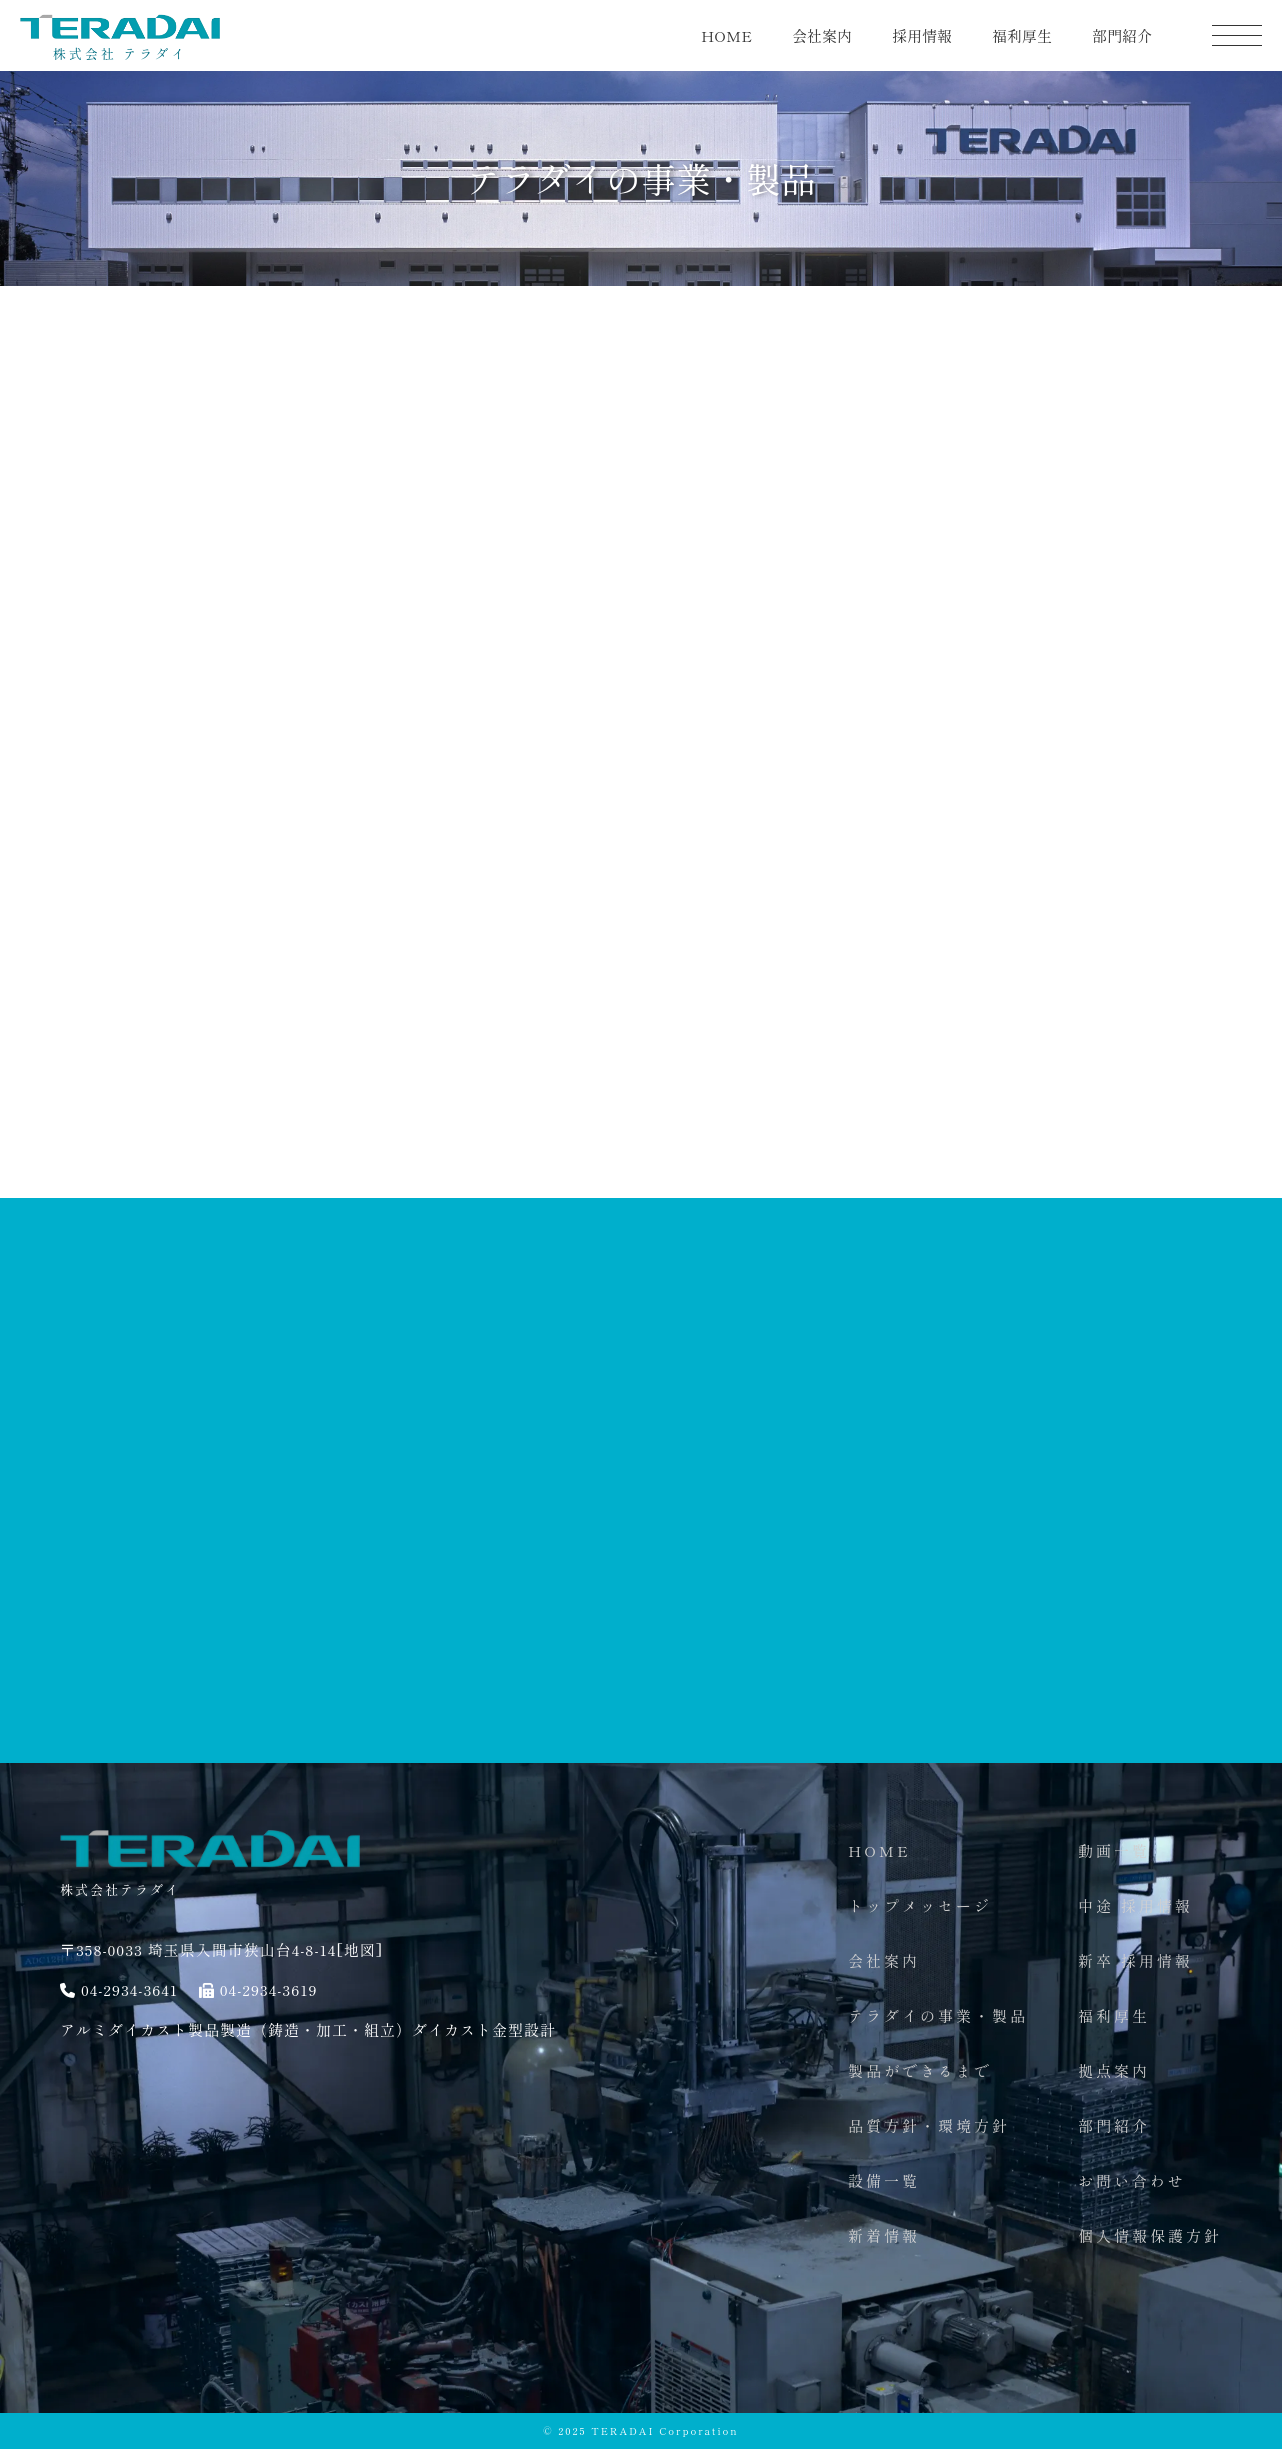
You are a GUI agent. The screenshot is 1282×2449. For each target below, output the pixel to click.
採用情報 (922, 35)
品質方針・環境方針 (929, 2125)
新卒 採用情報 (1135, 1960)
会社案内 (822, 35)
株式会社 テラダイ (120, 46)
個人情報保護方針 (1150, 2235)
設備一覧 (884, 2180)
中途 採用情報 (1135, 1905)
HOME (726, 35)
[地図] (359, 1949)
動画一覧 (1114, 1850)
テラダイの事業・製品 (938, 2015)
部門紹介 (1122, 35)
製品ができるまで (920, 2070)
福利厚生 (1022, 35)
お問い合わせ (1132, 2180)
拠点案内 (1114, 2070)
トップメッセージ (920, 1905)
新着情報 (884, 2235)
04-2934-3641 (129, 1989)
